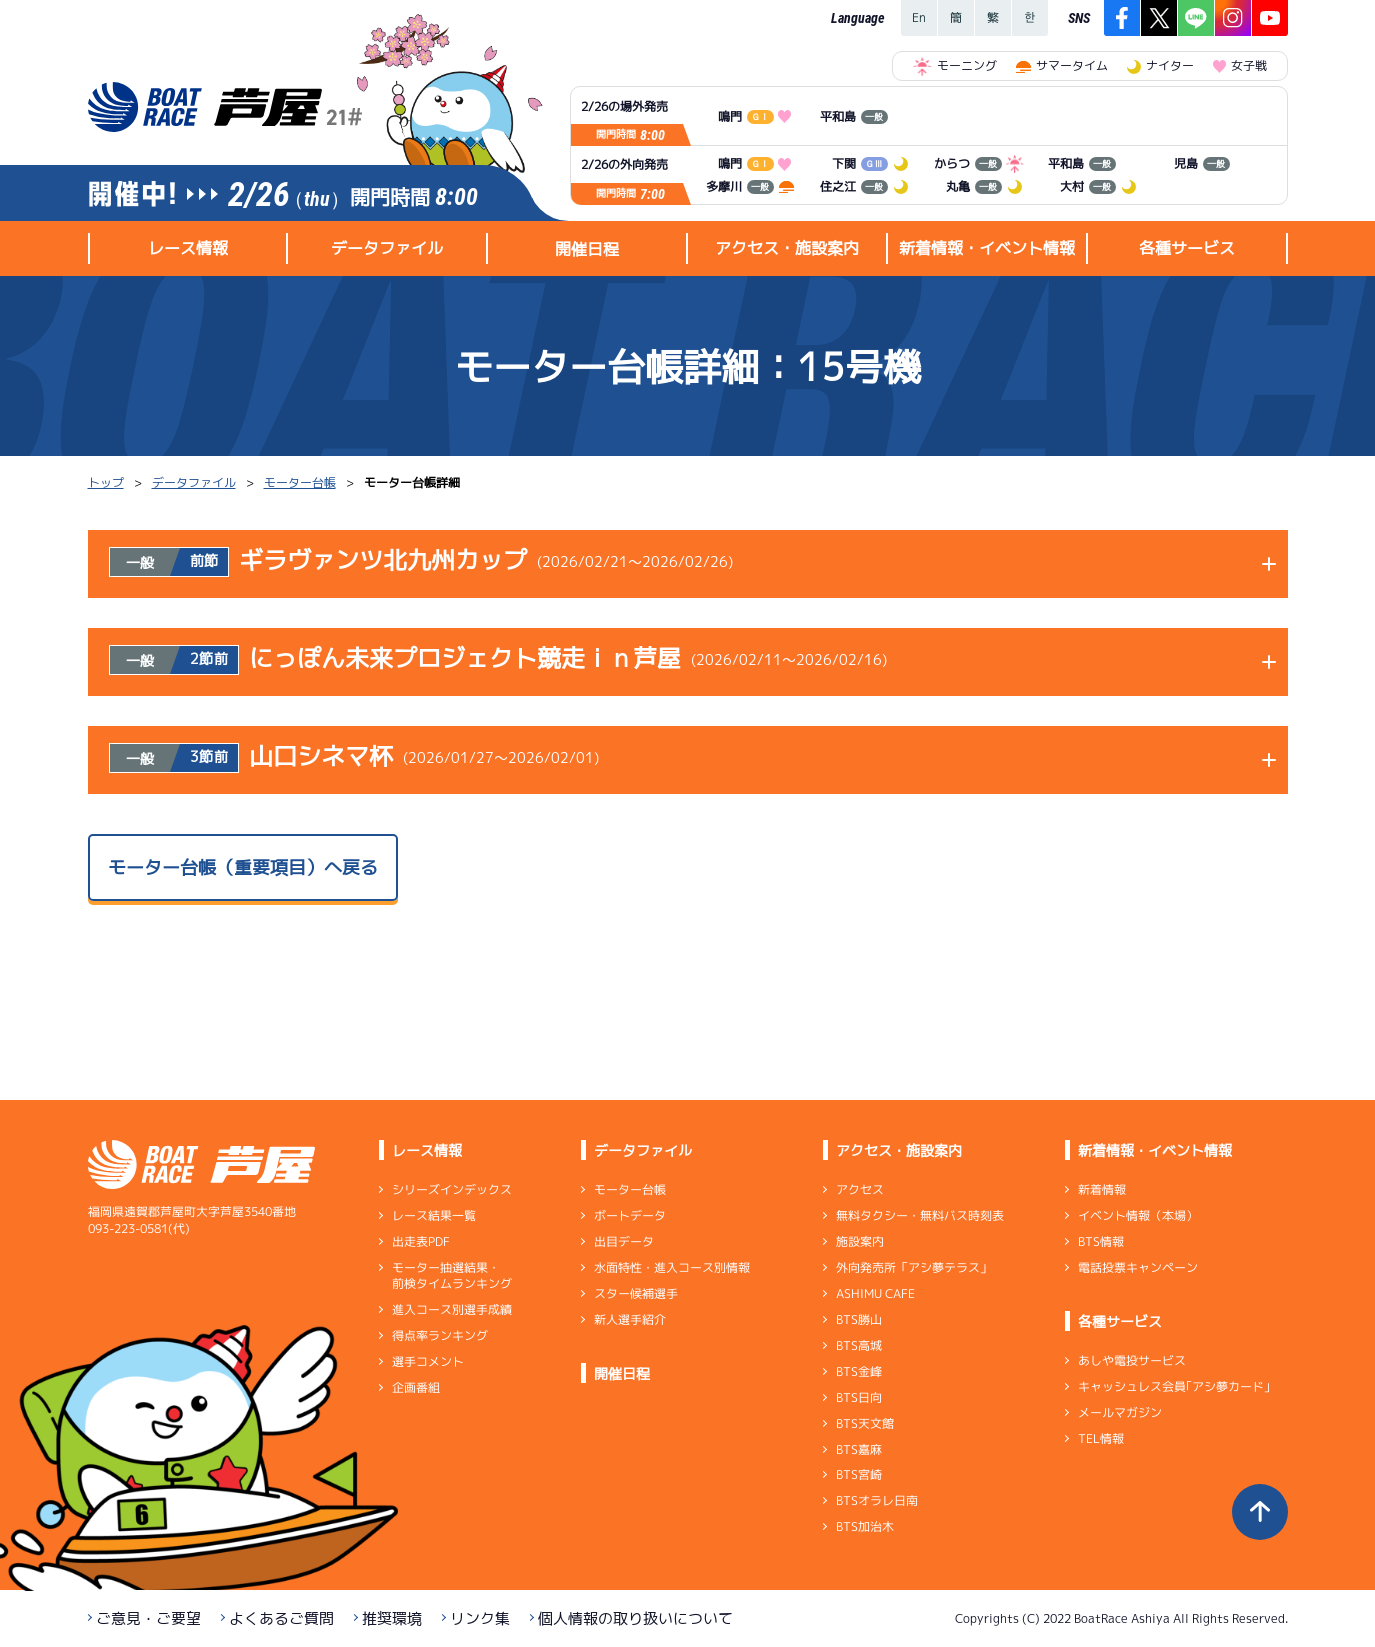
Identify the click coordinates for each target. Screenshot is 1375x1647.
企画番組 (415, 1387)
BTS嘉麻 (858, 1448)
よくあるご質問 (281, 1618)
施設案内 (859, 1241)
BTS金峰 (858, 1371)
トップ (106, 482)
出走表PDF (420, 1241)
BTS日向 (858, 1397)
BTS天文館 (864, 1423)
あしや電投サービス (1131, 1360)
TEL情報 (1100, 1438)
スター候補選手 (635, 1293)
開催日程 (587, 249)
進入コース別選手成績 (451, 1309)
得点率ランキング (439, 1335)
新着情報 (1101, 1189)
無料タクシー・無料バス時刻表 (919, 1215)
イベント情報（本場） (1137, 1215)
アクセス (859, 1189)
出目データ (623, 1241)
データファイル (194, 482)
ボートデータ (629, 1215)
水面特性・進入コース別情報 (671, 1267)
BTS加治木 (864, 1526)
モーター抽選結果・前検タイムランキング (451, 1275)
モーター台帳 (300, 482)
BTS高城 (858, 1345)
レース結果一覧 (433, 1215)
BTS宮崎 (858, 1474)
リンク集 (480, 1618)
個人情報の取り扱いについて (635, 1618)
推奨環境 (392, 1618)
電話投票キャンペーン (1137, 1267)
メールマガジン (1119, 1412)
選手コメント (427, 1361)
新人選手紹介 (629, 1319)
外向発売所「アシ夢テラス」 (913, 1267)
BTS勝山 (858, 1319)
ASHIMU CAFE (874, 1293)
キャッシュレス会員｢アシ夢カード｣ (1173, 1386)
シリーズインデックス (451, 1189)
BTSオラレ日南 (876, 1500)
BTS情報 (1100, 1241)
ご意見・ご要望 (148, 1618)
